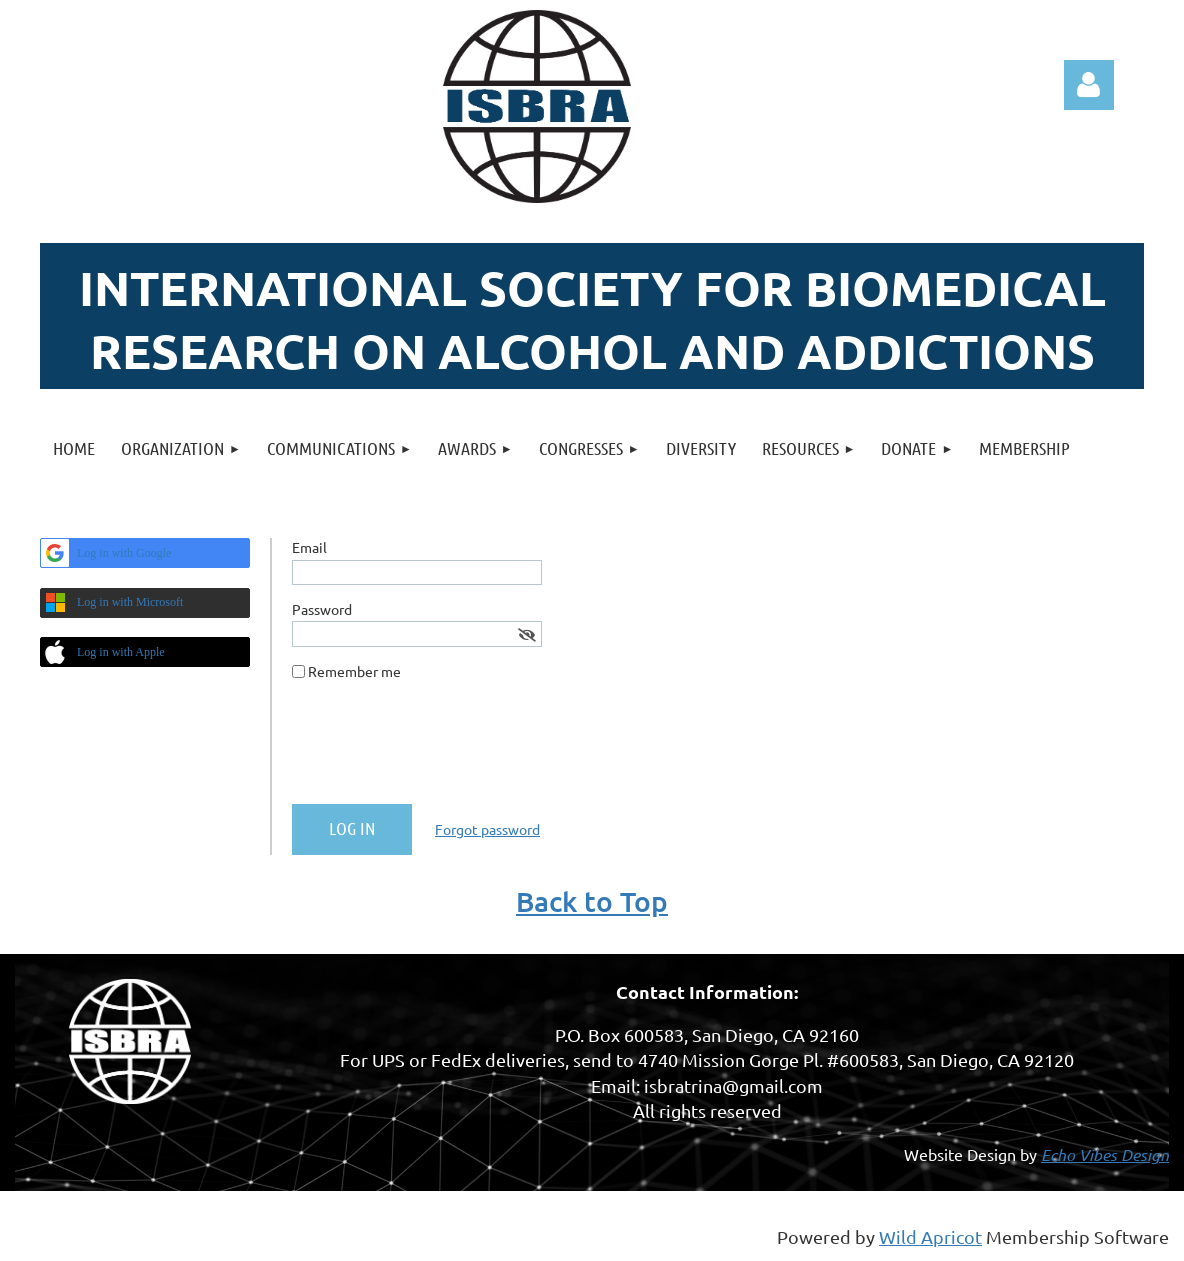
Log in (1089, 85)
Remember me (354, 671)
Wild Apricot (930, 1236)
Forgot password (487, 829)
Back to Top (592, 901)
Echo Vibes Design (1105, 1154)
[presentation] (444, 750)
